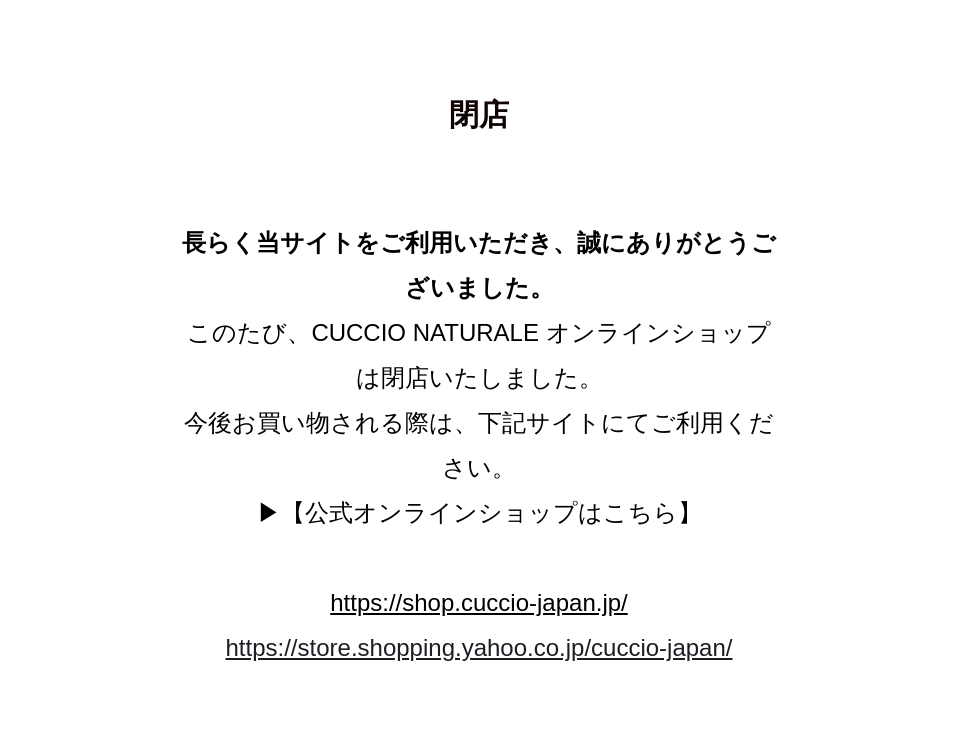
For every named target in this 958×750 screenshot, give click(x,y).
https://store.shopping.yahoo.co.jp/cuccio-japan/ (479, 647)
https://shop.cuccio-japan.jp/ (479, 602)
